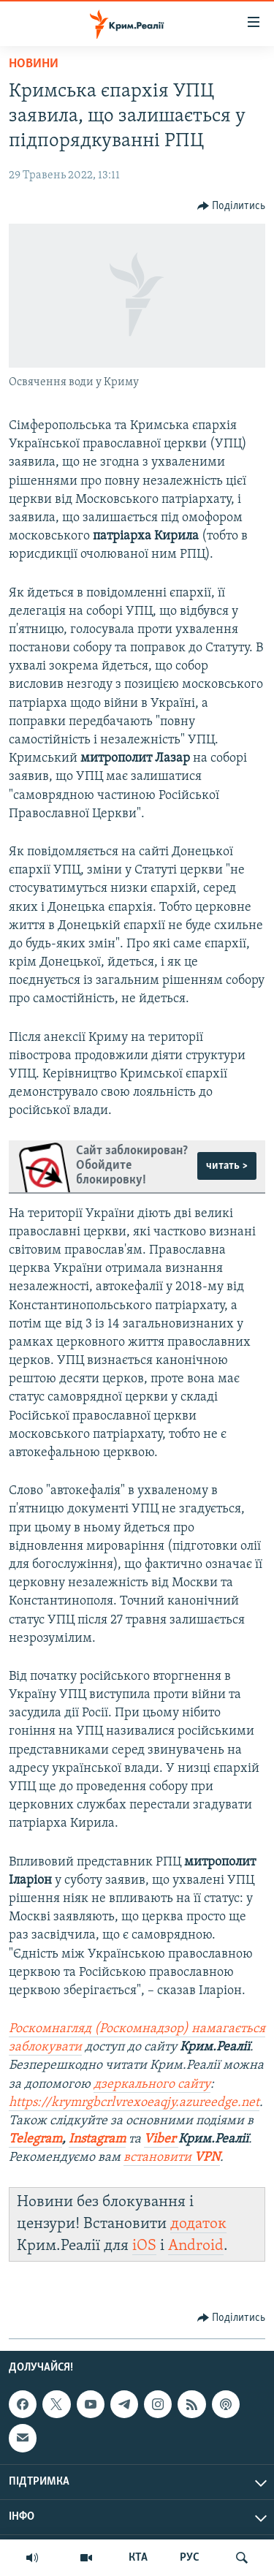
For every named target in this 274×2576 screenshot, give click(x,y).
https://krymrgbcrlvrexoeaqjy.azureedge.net (134, 2103)
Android (196, 2246)
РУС (189, 2558)
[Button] (231, 206)
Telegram (35, 2139)
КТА (138, 2558)
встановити (171, 2157)
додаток (198, 2224)
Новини (33, 64)
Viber (161, 2139)
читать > (227, 1166)
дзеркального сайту (152, 2084)
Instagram (97, 2139)
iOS (144, 2246)
